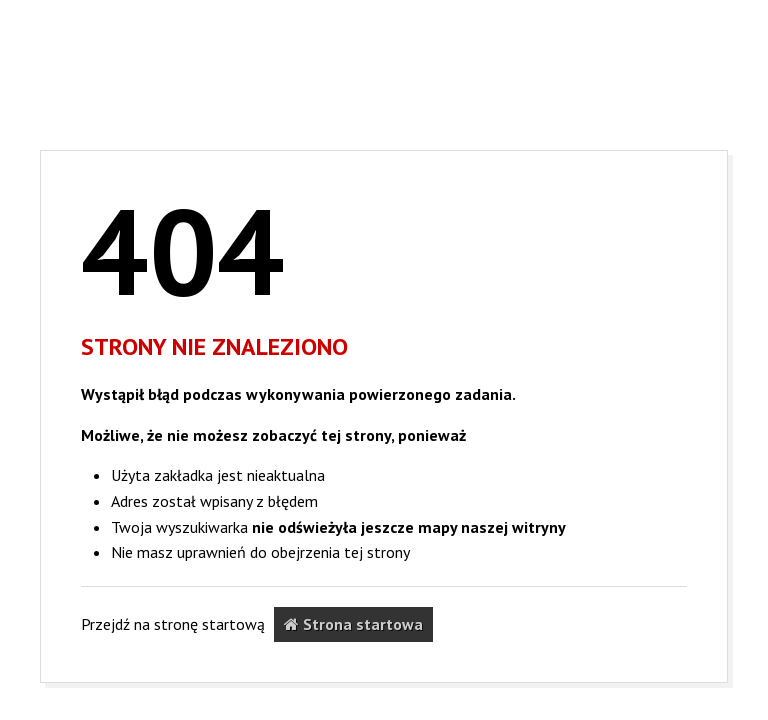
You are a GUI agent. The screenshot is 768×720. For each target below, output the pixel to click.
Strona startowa (353, 624)
